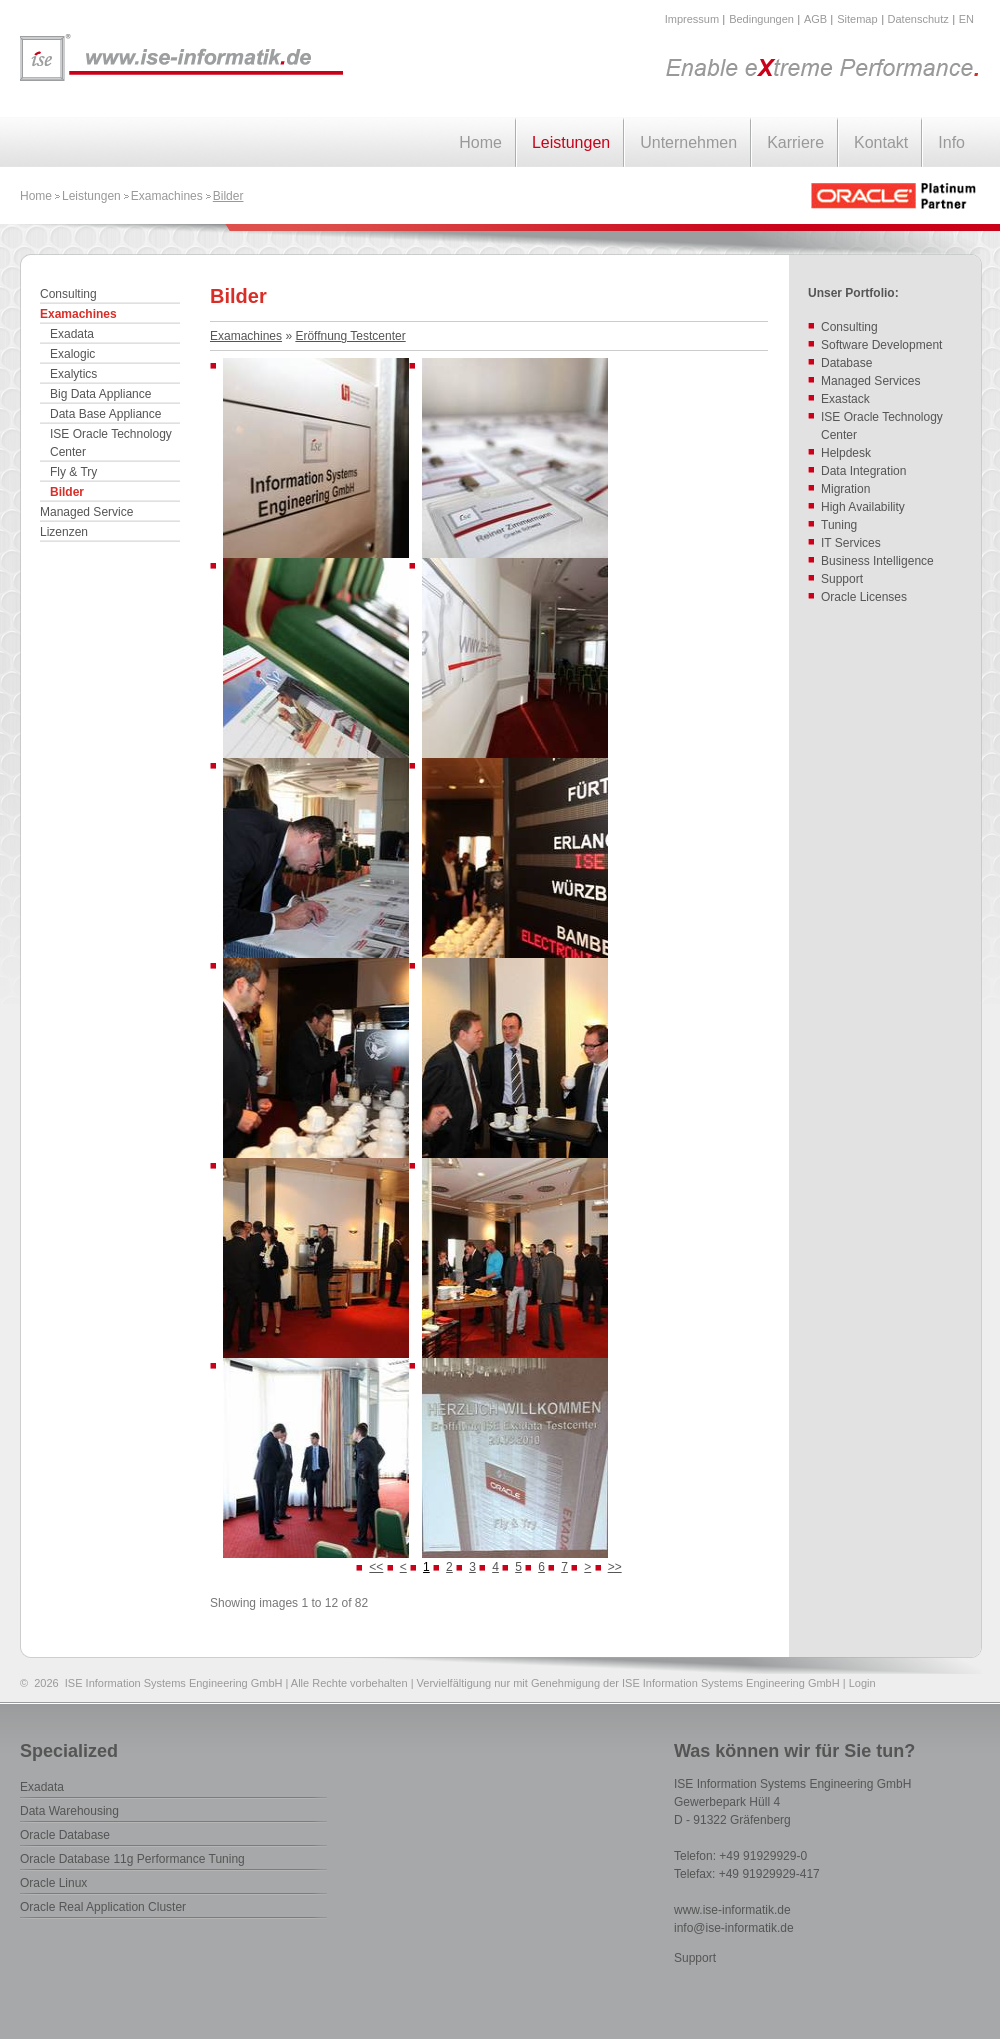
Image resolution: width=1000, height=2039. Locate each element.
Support (695, 1958)
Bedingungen (761, 19)
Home (480, 142)
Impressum (692, 19)
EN (966, 19)
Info (951, 142)
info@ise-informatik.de (734, 1928)
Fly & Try (73, 472)
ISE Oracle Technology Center (111, 443)
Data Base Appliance (105, 414)
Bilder (228, 196)
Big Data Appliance (100, 394)
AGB (815, 19)
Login (862, 1683)
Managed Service (86, 512)
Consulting (68, 294)
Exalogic (72, 354)
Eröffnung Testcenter (350, 336)
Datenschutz (918, 19)
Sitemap (857, 19)
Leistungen (571, 142)
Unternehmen (688, 142)
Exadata (72, 334)
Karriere (795, 142)
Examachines (167, 196)
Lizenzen (64, 532)
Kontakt (881, 142)
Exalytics (73, 374)
